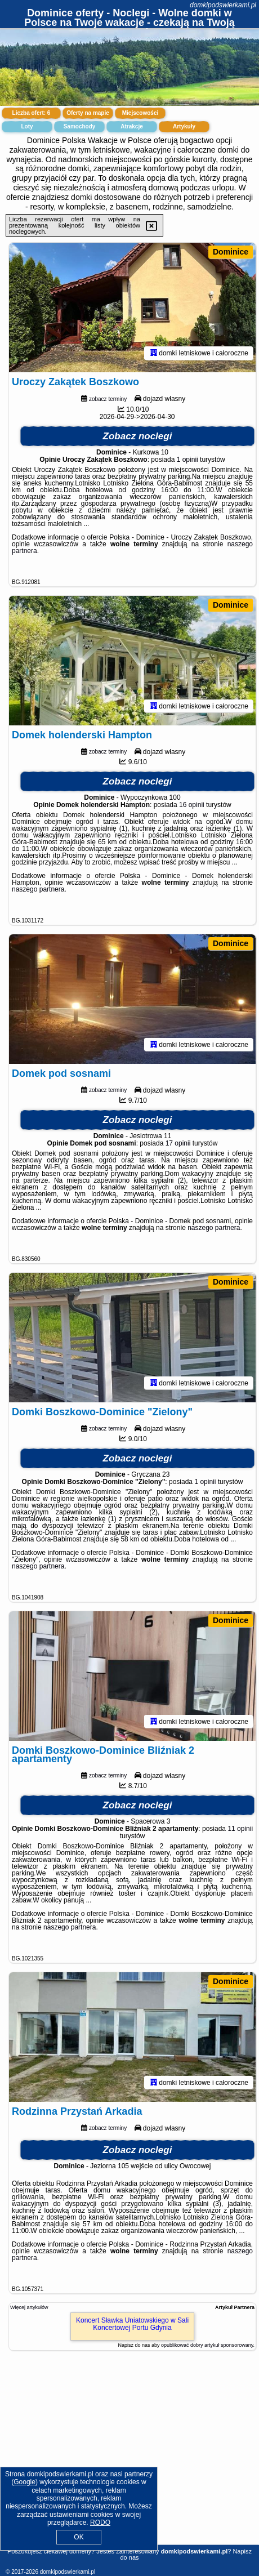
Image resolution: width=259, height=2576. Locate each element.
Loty (27, 126)
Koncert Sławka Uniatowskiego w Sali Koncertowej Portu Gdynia (132, 2324)
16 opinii (191, 805)
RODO (100, 2522)
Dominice (230, 251)
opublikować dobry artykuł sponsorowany (207, 2345)
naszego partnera (38, 889)
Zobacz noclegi (137, 436)
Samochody (80, 126)
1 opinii (187, 459)
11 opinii (240, 1829)
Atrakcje (131, 126)
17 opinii (178, 1143)
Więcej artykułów (29, 2307)
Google (24, 2482)
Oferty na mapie (87, 113)
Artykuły (184, 126)
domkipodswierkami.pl (223, 5)
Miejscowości (140, 113)
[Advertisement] (129, 2460)
